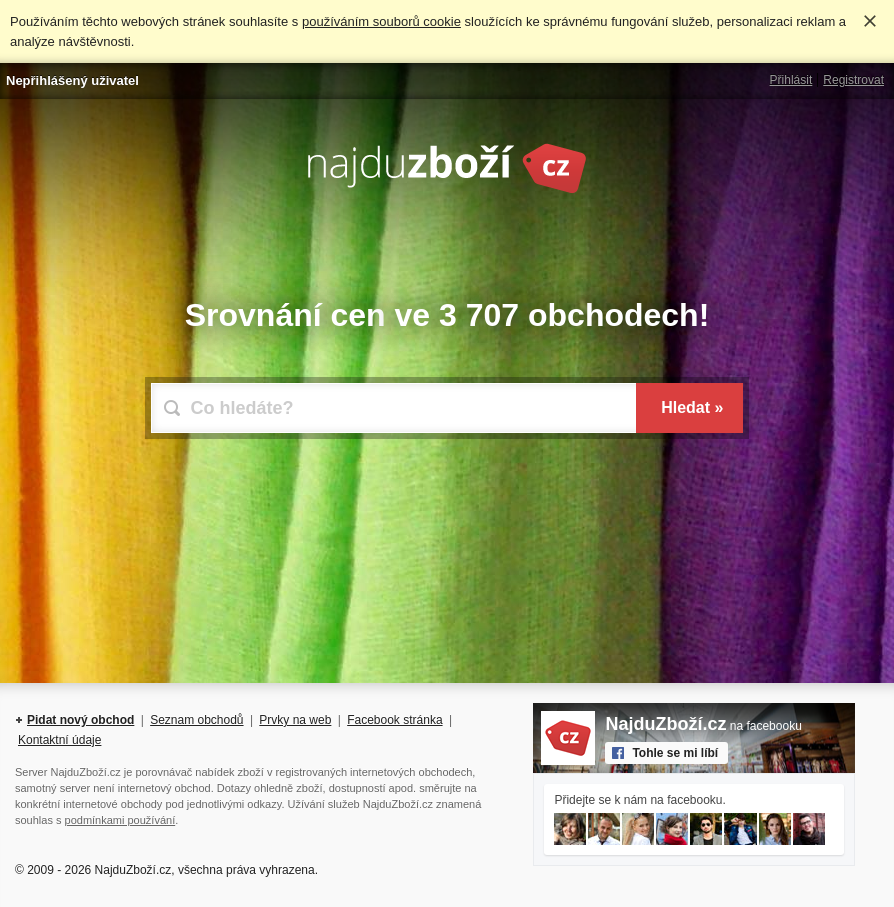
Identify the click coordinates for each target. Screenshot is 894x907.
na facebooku (703, 726)
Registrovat (853, 80)
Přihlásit (791, 80)
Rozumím (870, 21)
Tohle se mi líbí (675, 753)
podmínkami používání (120, 820)
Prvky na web (295, 720)
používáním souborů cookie (381, 21)
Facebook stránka (394, 720)
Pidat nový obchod (80, 720)
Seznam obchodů (196, 720)
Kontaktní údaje (59, 740)
